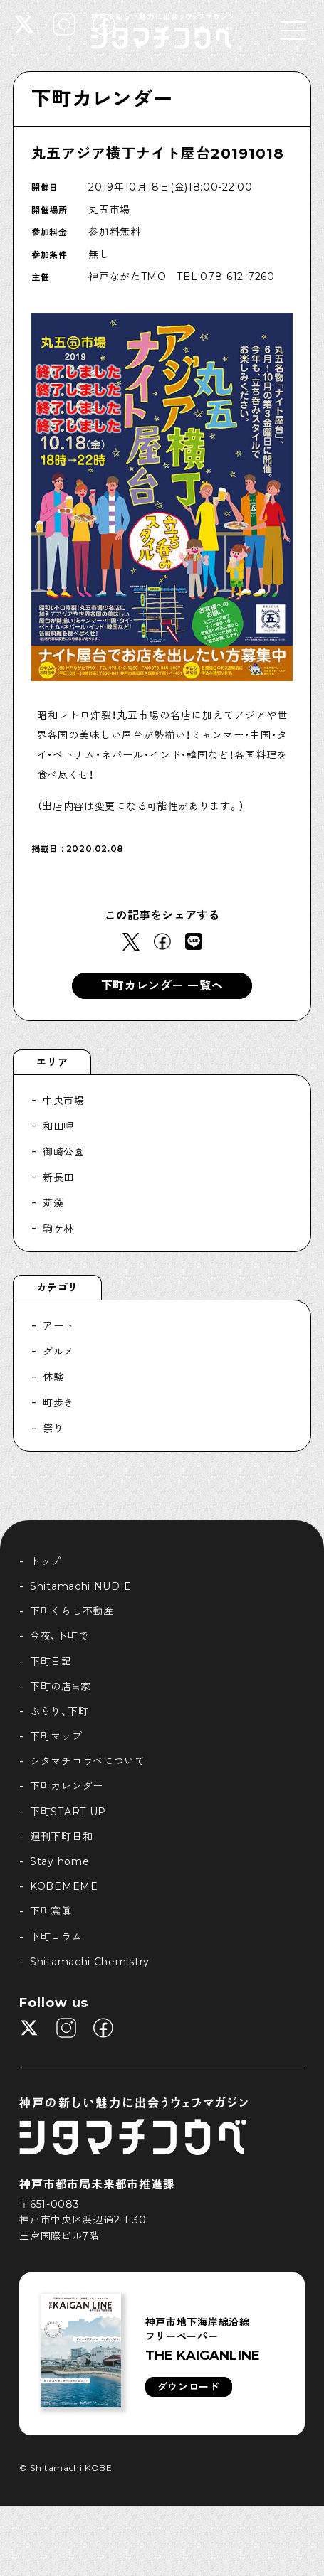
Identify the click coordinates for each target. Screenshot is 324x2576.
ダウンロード (188, 2386)
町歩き (58, 1402)
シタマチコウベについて (87, 1761)
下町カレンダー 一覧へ (162, 986)
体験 (53, 1377)
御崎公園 (64, 1151)
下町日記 (51, 1661)
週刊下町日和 (61, 1836)
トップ (45, 1561)
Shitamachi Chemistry (90, 1961)
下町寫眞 (51, 1911)
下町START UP (68, 1811)
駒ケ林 (58, 1228)
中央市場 (64, 1100)
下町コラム (56, 1936)
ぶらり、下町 (59, 1711)
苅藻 (53, 1203)
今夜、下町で (59, 1636)
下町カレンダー (101, 99)
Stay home (59, 1861)
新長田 (58, 1177)
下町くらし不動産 (72, 1611)
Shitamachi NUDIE (81, 1586)
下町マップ (56, 1736)
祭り (53, 1428)
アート (58, 1326)
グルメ (58, 1351)
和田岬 (58, 1126)
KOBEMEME (64, 1886)
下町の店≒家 (60, 1686)
